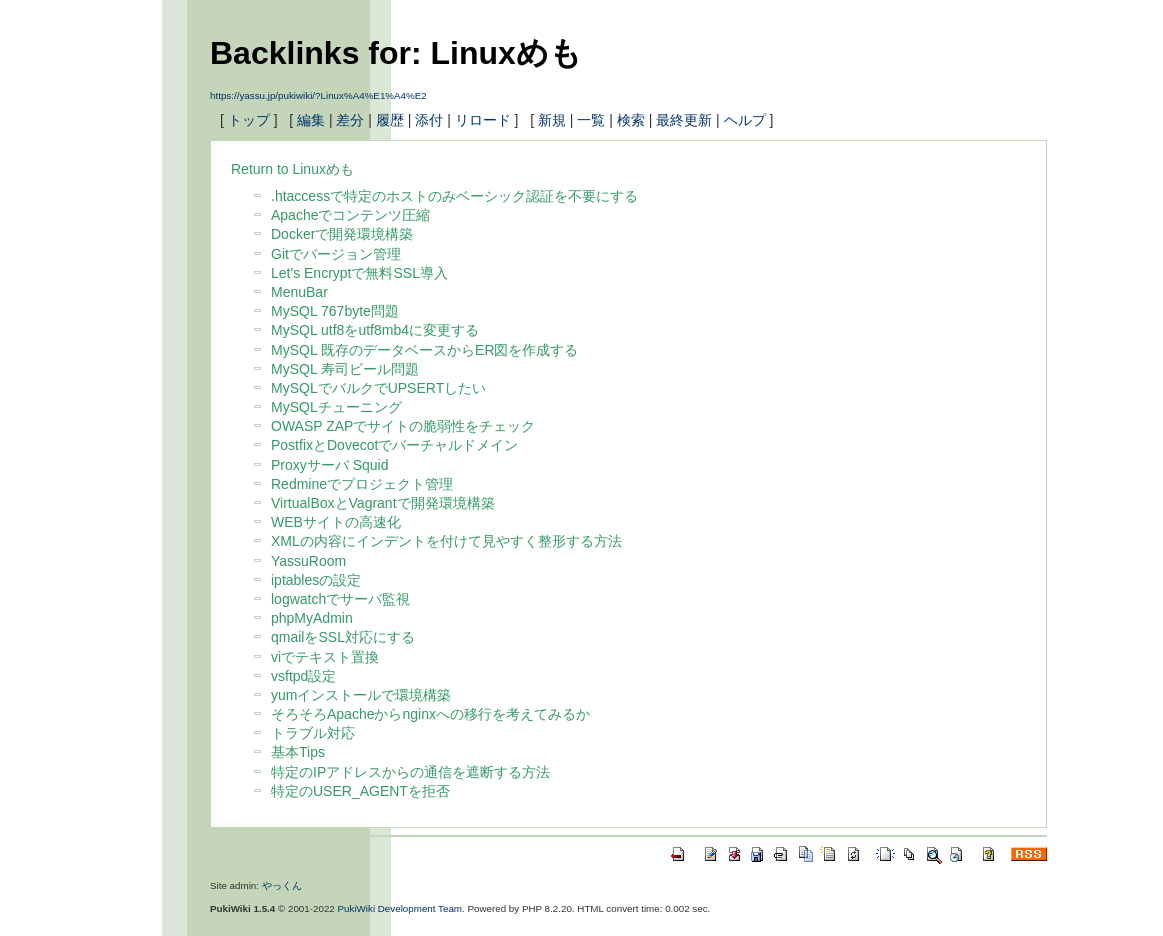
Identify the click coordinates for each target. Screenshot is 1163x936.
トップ (249, 120)
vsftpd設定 (303, 676)
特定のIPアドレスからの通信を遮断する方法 (410, 772)
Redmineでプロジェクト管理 (362, 484)
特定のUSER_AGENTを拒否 (360, 791)
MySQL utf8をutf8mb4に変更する (375, 330)
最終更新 (684, 120)
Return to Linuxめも (292, 169)
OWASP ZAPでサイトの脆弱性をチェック (403, 426)
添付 (429, 120)
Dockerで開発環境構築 (342, 234)
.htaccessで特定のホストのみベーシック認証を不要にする (454, 196)
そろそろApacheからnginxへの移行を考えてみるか (430, 714)
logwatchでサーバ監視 (340, 599)
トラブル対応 (313, 733)
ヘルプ (745, 120)
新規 (552, 120)
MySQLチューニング (336, 407)
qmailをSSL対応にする (343, 637)
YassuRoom (308, 561)
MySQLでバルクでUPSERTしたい (378, 388)
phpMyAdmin (312, 618)
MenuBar (299, 292)
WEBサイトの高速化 (336, 522)
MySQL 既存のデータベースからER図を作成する (425, 350)
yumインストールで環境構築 (361, 695)
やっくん (282, 885)
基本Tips (298, 752)
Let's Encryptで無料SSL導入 (359, 273)
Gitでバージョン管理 (336, 254)
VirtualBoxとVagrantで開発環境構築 (383, 503)
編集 (311, 120)
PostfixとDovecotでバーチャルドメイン (394, 445)
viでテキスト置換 (325, 657)
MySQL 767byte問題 (335, 311)
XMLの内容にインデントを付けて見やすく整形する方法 (446, 541)
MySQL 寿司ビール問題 (345, 369)
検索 (631, 120)
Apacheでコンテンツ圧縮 (350, 215)
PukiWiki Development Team (400, 908)
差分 (350, 120)
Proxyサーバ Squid (329, 465)
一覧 (591, 120)
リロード (483, 120)
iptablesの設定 (316, 580)
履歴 (390, 120)
